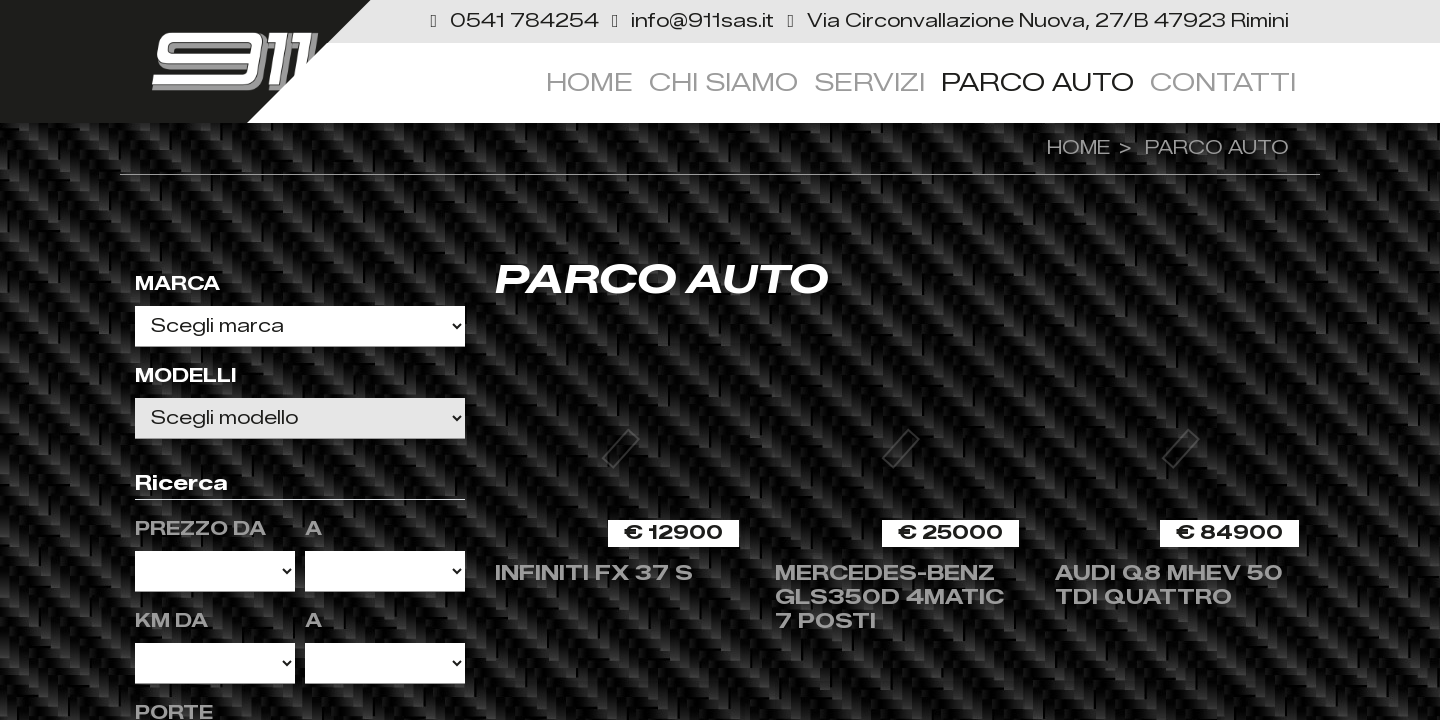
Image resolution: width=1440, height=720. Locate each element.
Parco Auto (1037, 82)
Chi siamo (723, 82)
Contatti (1223, 82)
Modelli (185, 376)
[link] (1034, 21)
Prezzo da (200, 529)
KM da (171, 621)
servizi (869, 82)
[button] (513, 21)
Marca (177, 284)
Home (589, 82)
